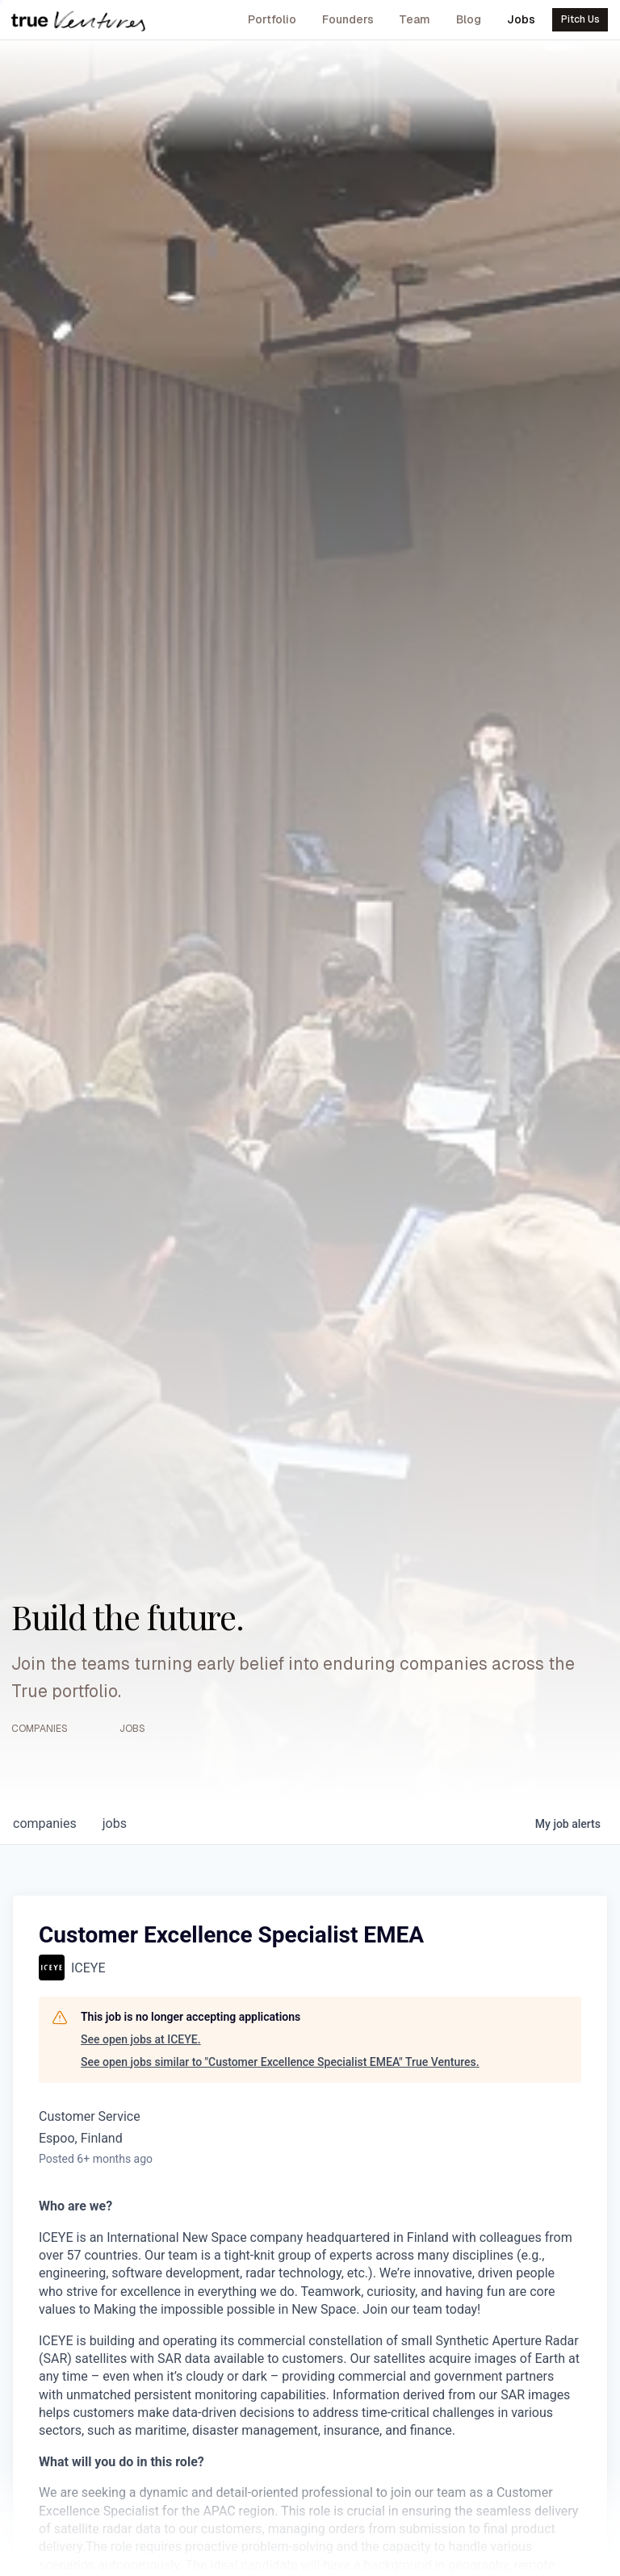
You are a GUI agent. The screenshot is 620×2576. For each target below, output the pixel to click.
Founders (348, 19)
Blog (468, 19)
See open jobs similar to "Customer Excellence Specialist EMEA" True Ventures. (280, 2061)
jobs (115, 1823)
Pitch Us (580, 19)
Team (414, 19)
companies (45, 1823)
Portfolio (272, 19)
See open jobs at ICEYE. (141, 2039)
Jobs (521, 19)
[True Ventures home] (78, 20)
